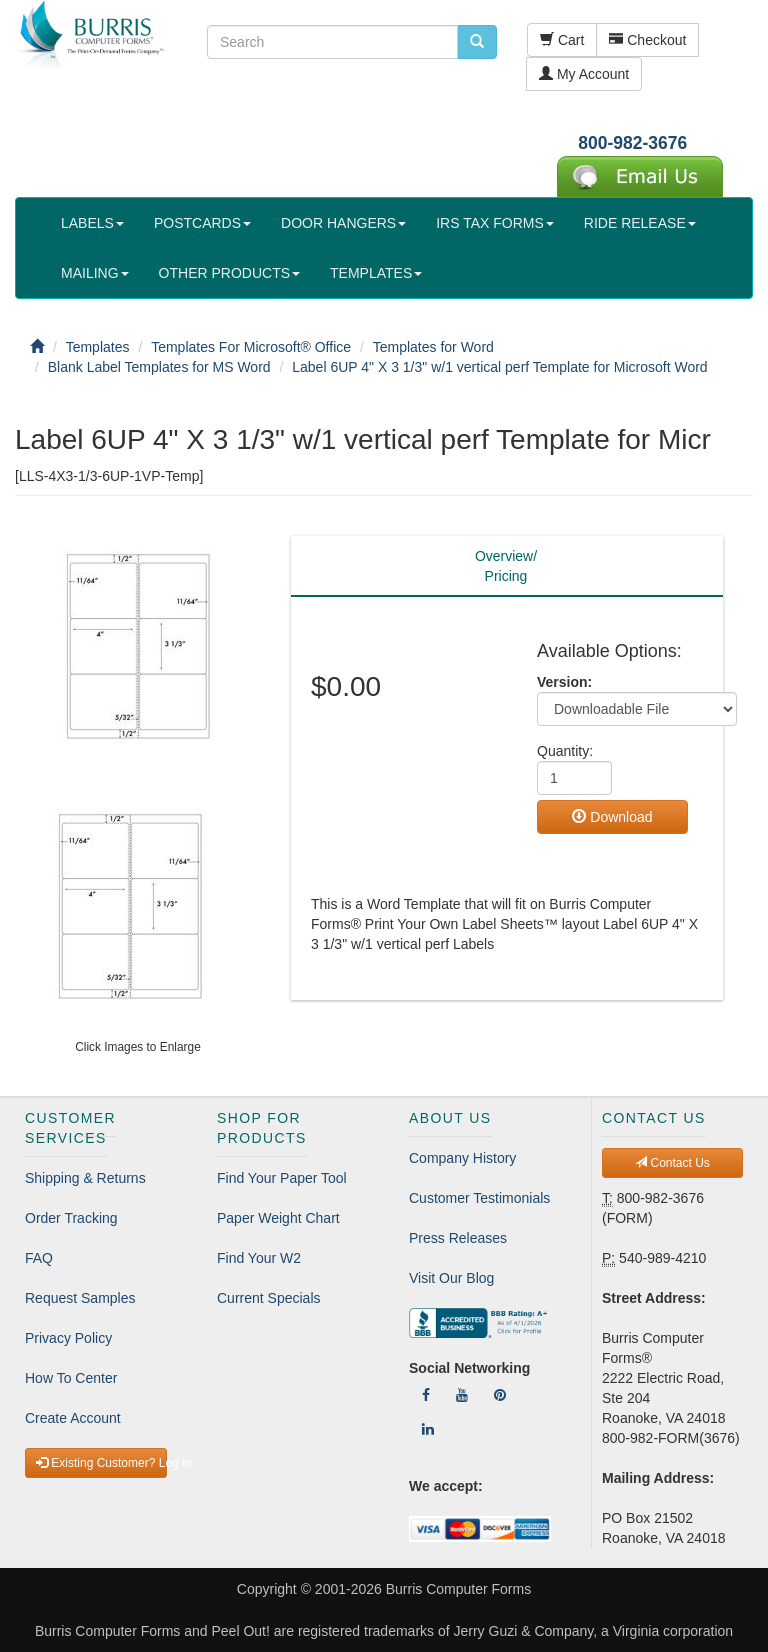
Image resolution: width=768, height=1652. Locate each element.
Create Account (73, 1418)
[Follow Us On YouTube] (462, 1395)
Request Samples (80, 1298)
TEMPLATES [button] (376, 273)
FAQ (39, 1258)
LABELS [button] (92, 223)
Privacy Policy (68, 1338)
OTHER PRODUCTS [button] (229, 273)
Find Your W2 (259, 1258)
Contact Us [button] (672, 1163)
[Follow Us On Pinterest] (500, 1395)
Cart (562, 40)
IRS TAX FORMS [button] (495, 223)
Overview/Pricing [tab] (506, 566)
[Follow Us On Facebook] (426, 1395)
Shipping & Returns (85, 1178)
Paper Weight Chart (278, 1218)
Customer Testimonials (479, 1198)
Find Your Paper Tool (282, 1178)
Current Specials (269, 1298)
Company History (462, 1158)
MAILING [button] (95, 273)
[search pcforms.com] (477, 42)
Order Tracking (71, 1218)
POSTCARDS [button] (202, 223)
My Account (584, 74)
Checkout (647, 40)
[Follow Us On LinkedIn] (428, 1429)
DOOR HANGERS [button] (343, 223)
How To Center (71, 1378)
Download (612, 817)
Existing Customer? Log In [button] (101, 1463)
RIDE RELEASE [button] (640, 223)
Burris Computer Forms (458, 1589)
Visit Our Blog (451, 1278)
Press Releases (458, 1238)
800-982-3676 (632, 143)
